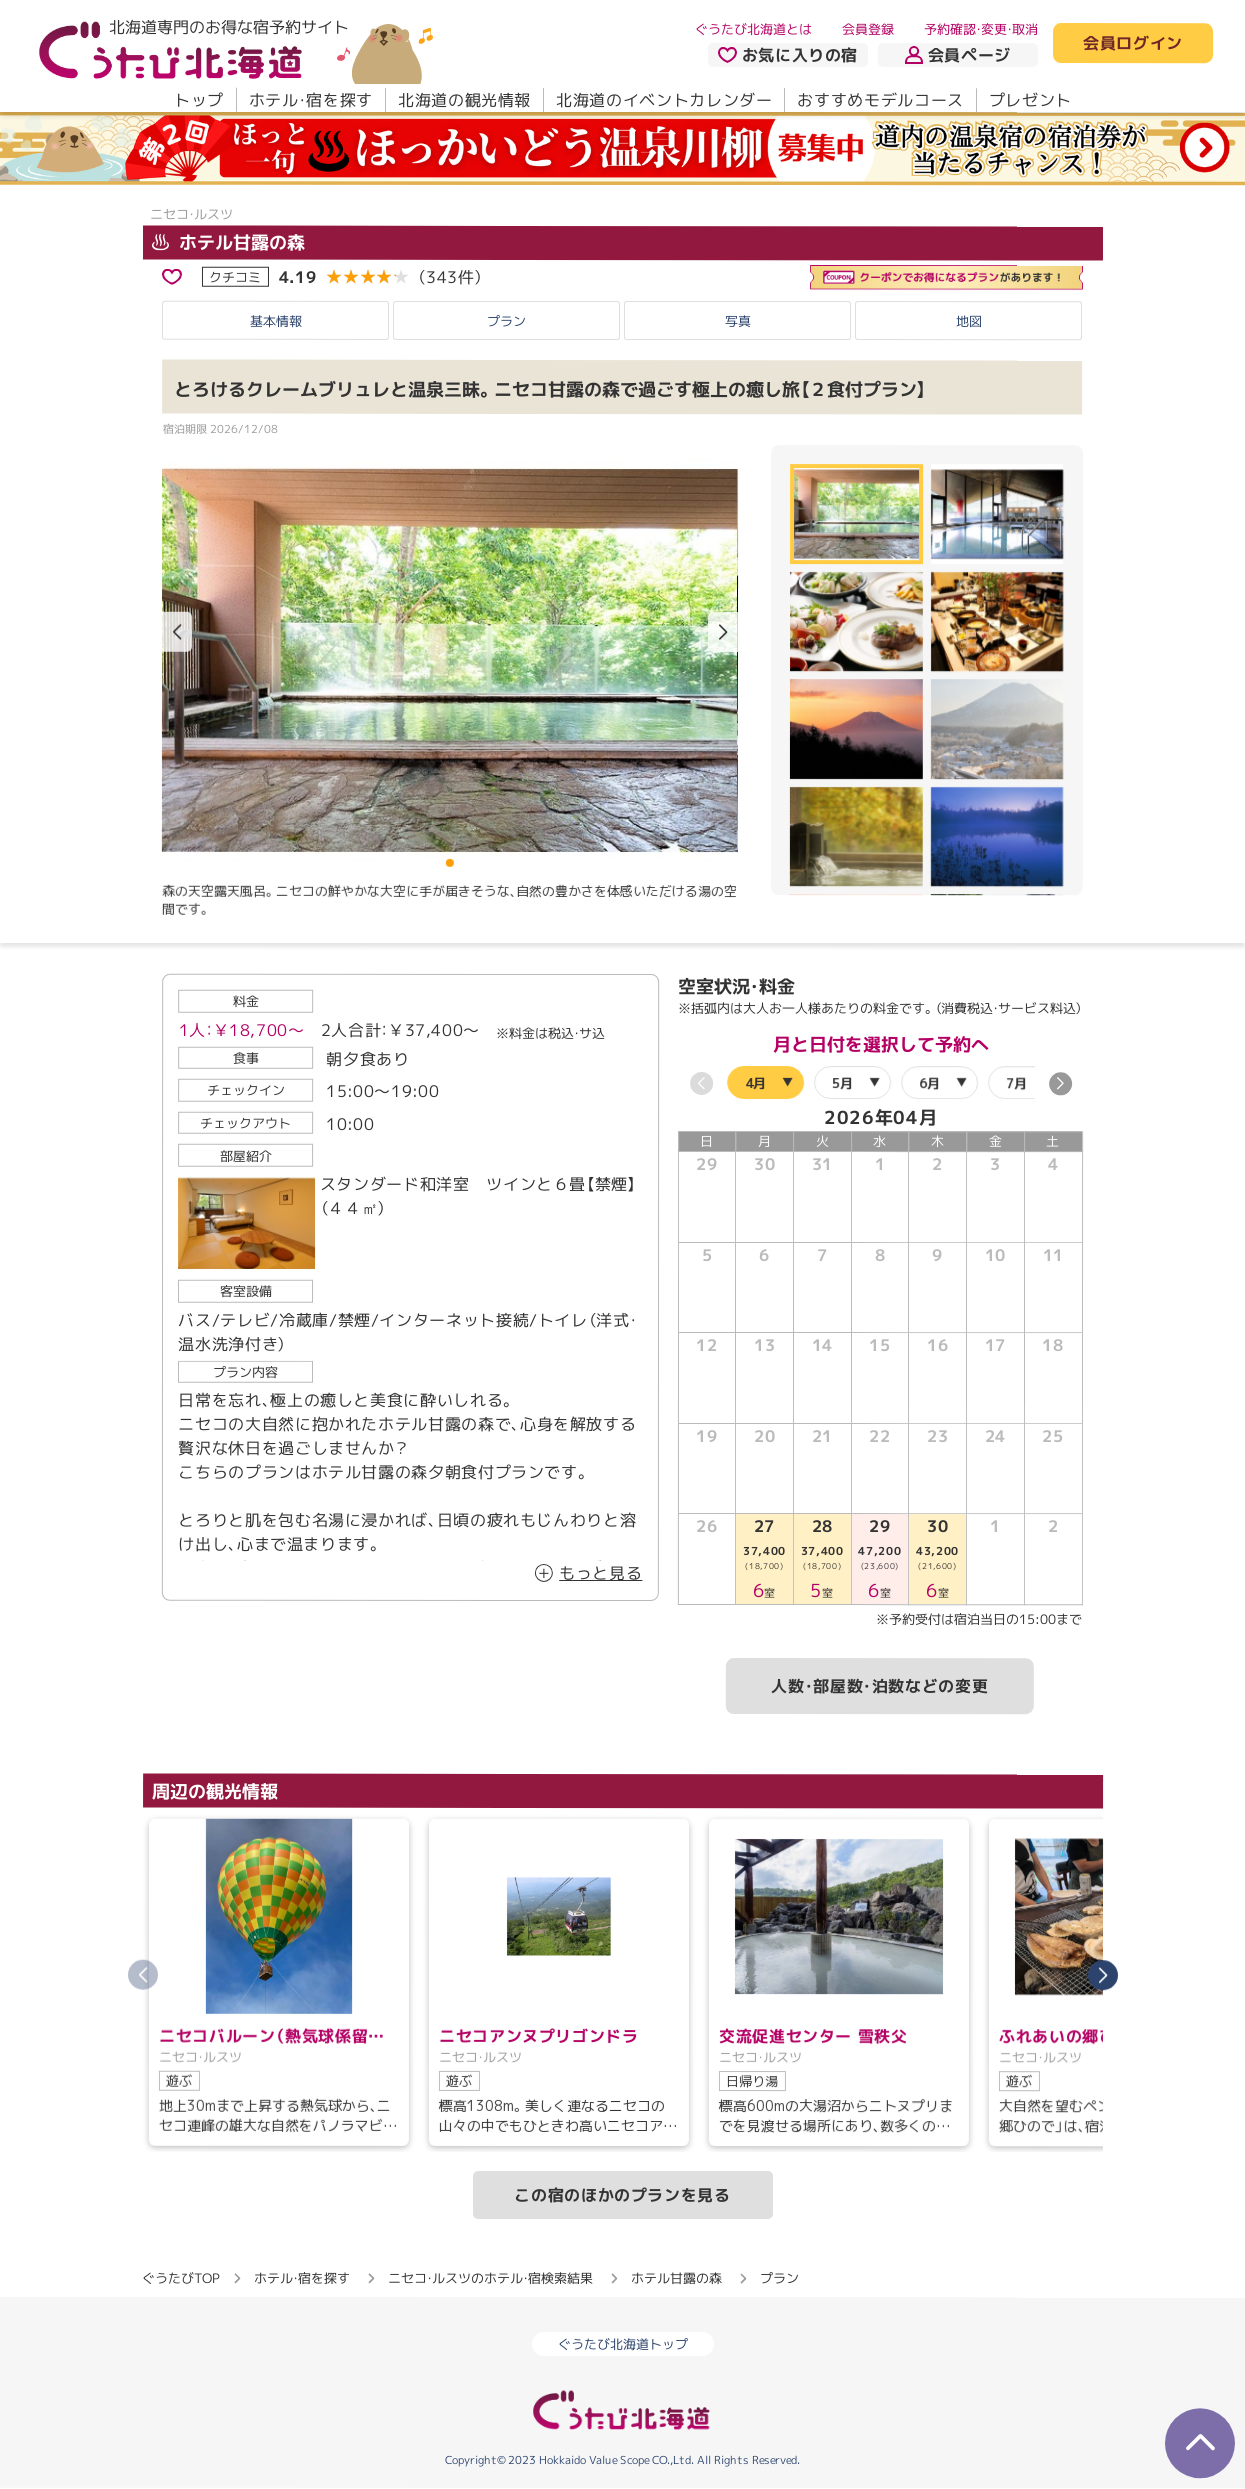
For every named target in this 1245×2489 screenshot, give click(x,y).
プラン (506, 320)
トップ (198, 100)
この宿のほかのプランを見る (622, 2195)
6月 (928, 1082)
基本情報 (276, 320)
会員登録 (868, 29)
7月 (1015, 1082)
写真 (738, 320)
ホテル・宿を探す (310, 100)
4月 (754, 1082)
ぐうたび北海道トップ (623, 2345)
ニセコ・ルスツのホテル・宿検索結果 (490, 2278)
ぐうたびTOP (180, 2278)
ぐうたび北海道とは (753, 29)
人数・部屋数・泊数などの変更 (879, 1686)
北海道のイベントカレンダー (664, 100)
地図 (969, 321)
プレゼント (1029, 100)
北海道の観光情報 (463, 100)
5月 (841, 1082)
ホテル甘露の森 (227, 241)
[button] (722, 633)
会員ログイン (1133, 44)
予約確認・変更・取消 (981, 29)
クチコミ (235, 276)
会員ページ (958, 55)
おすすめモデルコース (880, 100)
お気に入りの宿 (787, 55)
